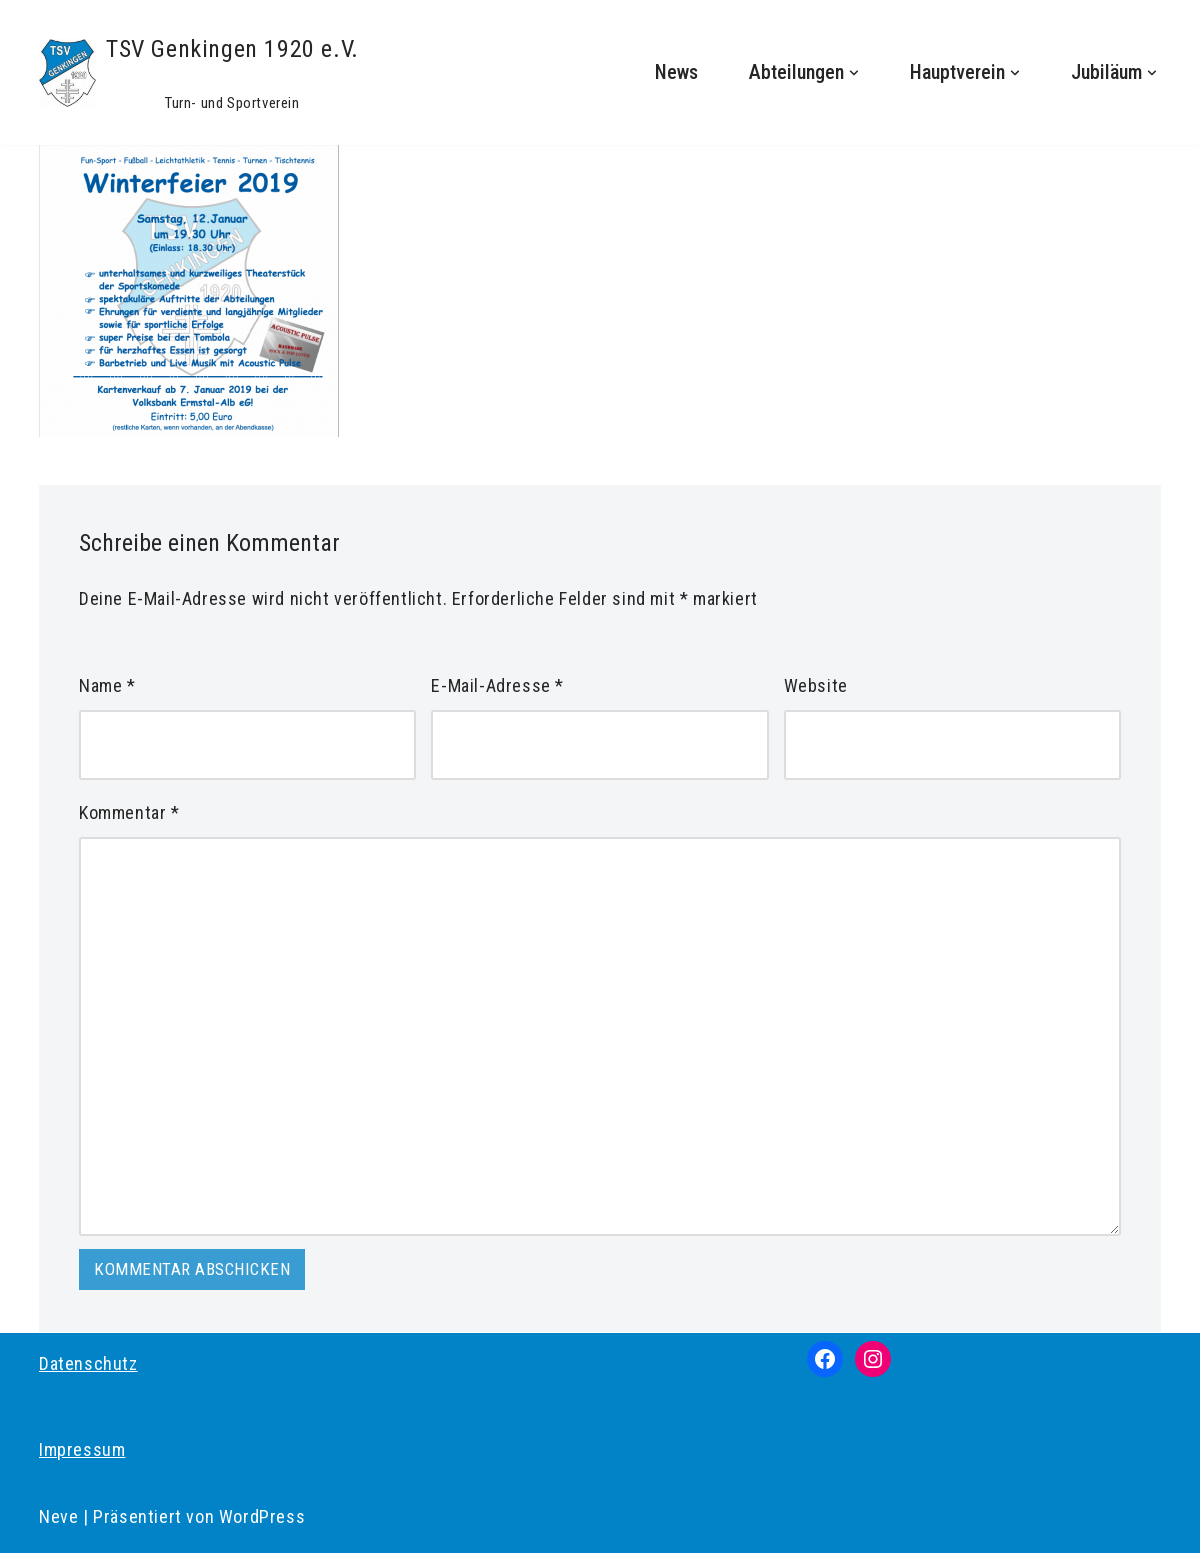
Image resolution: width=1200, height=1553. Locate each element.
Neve (58, 1516)
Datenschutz (88, 1363)
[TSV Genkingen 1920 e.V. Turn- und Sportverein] (199, 72)
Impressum (82, 1449)
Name (107, 685)
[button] (854, 73)
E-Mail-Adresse (497, 685)
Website (816, 685)
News (676, 72)
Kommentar (129, 812)
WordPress (262, 1516)
